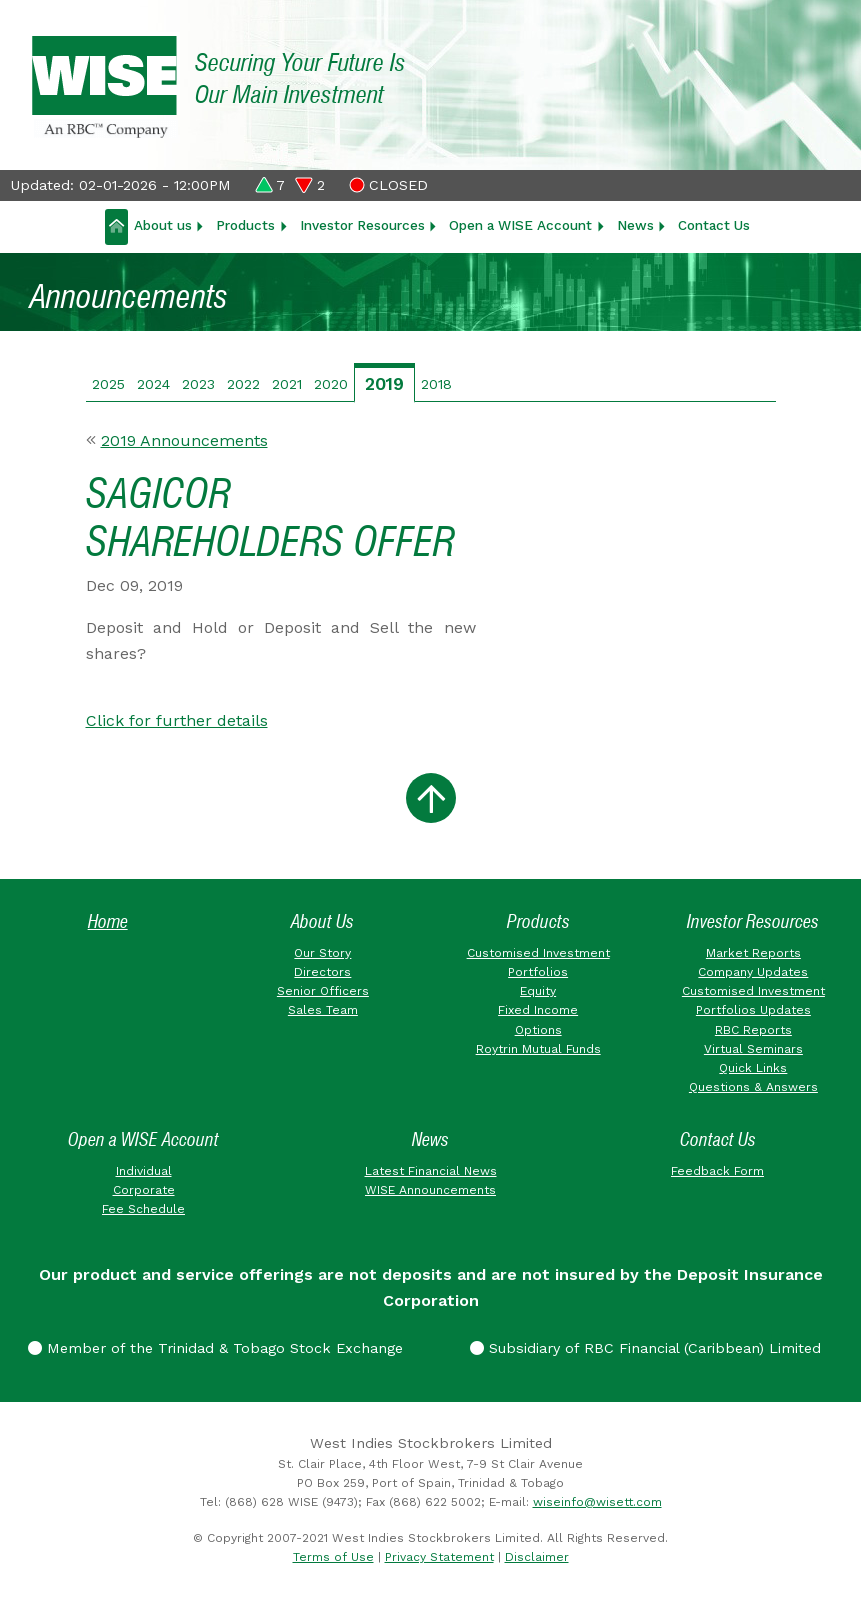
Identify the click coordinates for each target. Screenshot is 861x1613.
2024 (153, 384)
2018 (436, 384)
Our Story (322, 953)
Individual (144, 1171)
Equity (538, 991)
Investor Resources (362, 225)
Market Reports (753, 953)
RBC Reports (753, 1030)
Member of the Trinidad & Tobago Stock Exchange (215, 1348)
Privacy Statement (439, 1557)
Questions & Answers (753, 1087)
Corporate (144, 1190)
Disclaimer (537, 1557)
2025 (108, 384)
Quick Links (753, 1068)
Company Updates (753, 972)
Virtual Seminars (753, 1049)
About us (163, 225)
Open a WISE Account (520, 225)
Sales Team (323, 1010)
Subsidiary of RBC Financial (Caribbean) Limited (645, 1348)
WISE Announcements (430, 1190)
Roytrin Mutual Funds (538, 1049)
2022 (243, 384)
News (635, 225)
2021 (287, 384)
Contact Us (714, 225)
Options (538, 1030)
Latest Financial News (431, 1171)
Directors (322, 972)
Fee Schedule (143, 1209)
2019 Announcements (184, 440)
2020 (331, 384)
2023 (198, 384)
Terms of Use (333, 1557)
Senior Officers (323, 991)
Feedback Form (717, 1171)
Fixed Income (538, 1010)
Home (108, 921)
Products (245, 225)
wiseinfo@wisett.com (597, 1502)
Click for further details (177, 720)
